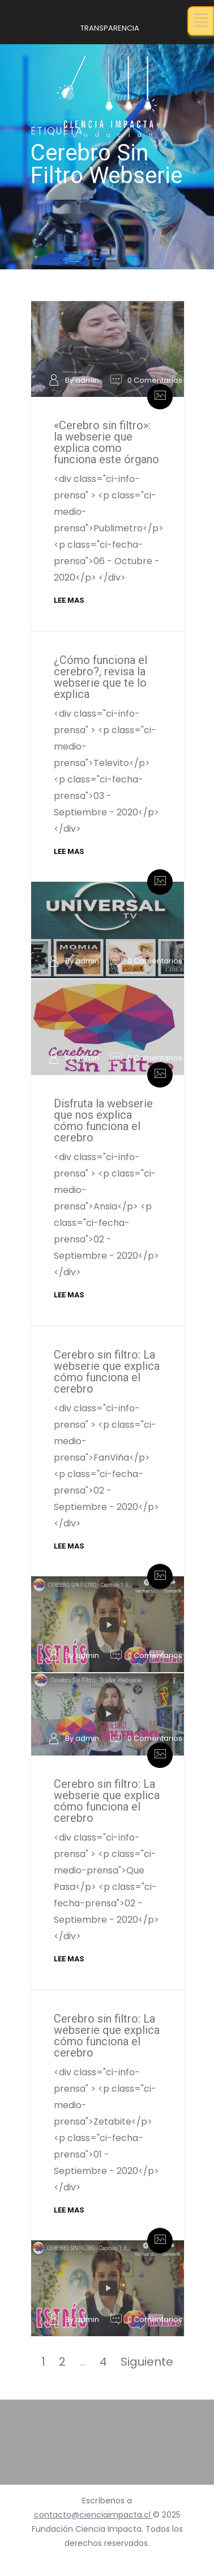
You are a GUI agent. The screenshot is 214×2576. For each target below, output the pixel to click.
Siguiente (147, 2362)
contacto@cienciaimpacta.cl (93, 2514)
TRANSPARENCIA (109, 28)
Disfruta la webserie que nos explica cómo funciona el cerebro (103, 1120)
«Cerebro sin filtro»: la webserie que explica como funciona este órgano (106, 442)
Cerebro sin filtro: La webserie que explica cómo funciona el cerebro (107, 1371)
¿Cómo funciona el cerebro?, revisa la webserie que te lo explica (100, 677)
